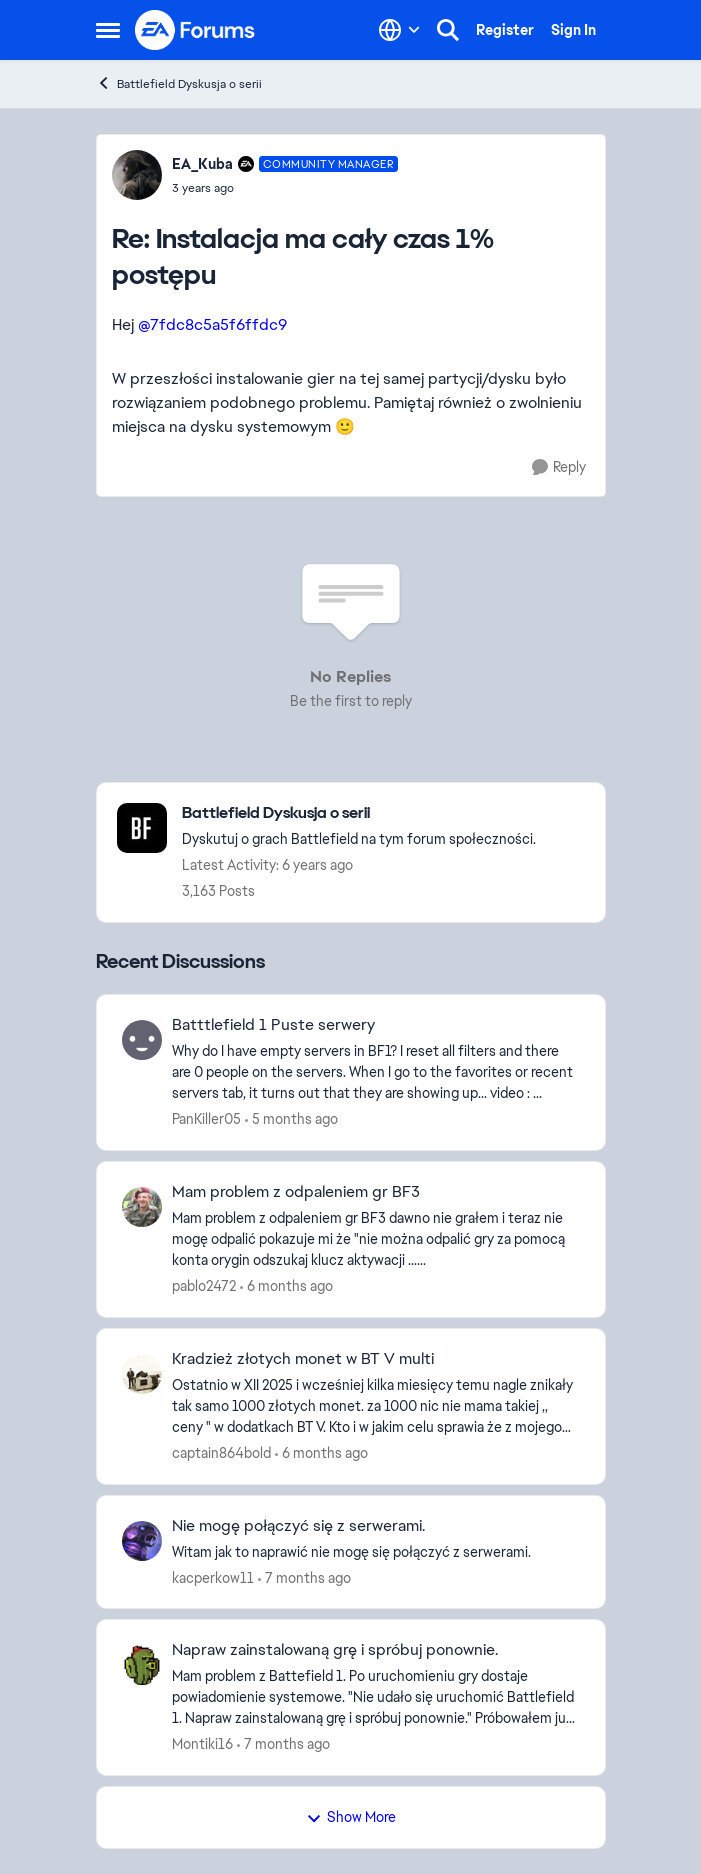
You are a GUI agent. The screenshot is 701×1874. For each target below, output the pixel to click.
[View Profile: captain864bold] (142, 1374)
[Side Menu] (108, 30)
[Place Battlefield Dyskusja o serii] (359, 813)
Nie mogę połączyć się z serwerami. (298, 1526)
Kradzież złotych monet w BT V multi (303, 1359)
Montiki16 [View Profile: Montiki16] (202, 1744)
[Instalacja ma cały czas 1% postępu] (285, 188)
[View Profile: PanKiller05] (142, 1040)
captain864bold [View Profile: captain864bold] (221, 1453)
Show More (351, 1817)
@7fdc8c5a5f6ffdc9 (212, 324)
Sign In (573, 30)
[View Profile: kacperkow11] (142, 1541)
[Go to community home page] (196, 30)
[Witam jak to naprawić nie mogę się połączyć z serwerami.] (376, 1551)
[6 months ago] (286, 1286)
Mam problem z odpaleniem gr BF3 (296, 1192)
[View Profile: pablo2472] (142, 1207)
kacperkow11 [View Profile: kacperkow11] (213, 1577)
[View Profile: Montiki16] (142, 1665)
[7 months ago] (304, 1577)
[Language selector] (399, 30)
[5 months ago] (291, 1119)
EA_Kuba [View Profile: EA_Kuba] (202, 164)
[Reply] (559, 467)
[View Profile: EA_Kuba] (137, 175)
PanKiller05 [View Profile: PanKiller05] (206, 1119)
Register (505, 30)
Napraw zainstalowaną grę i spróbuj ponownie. (335, 1650)
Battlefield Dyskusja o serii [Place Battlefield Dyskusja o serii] (179, 83)
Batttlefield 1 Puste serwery (273, 1025)
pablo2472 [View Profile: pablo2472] (204, 1286)
